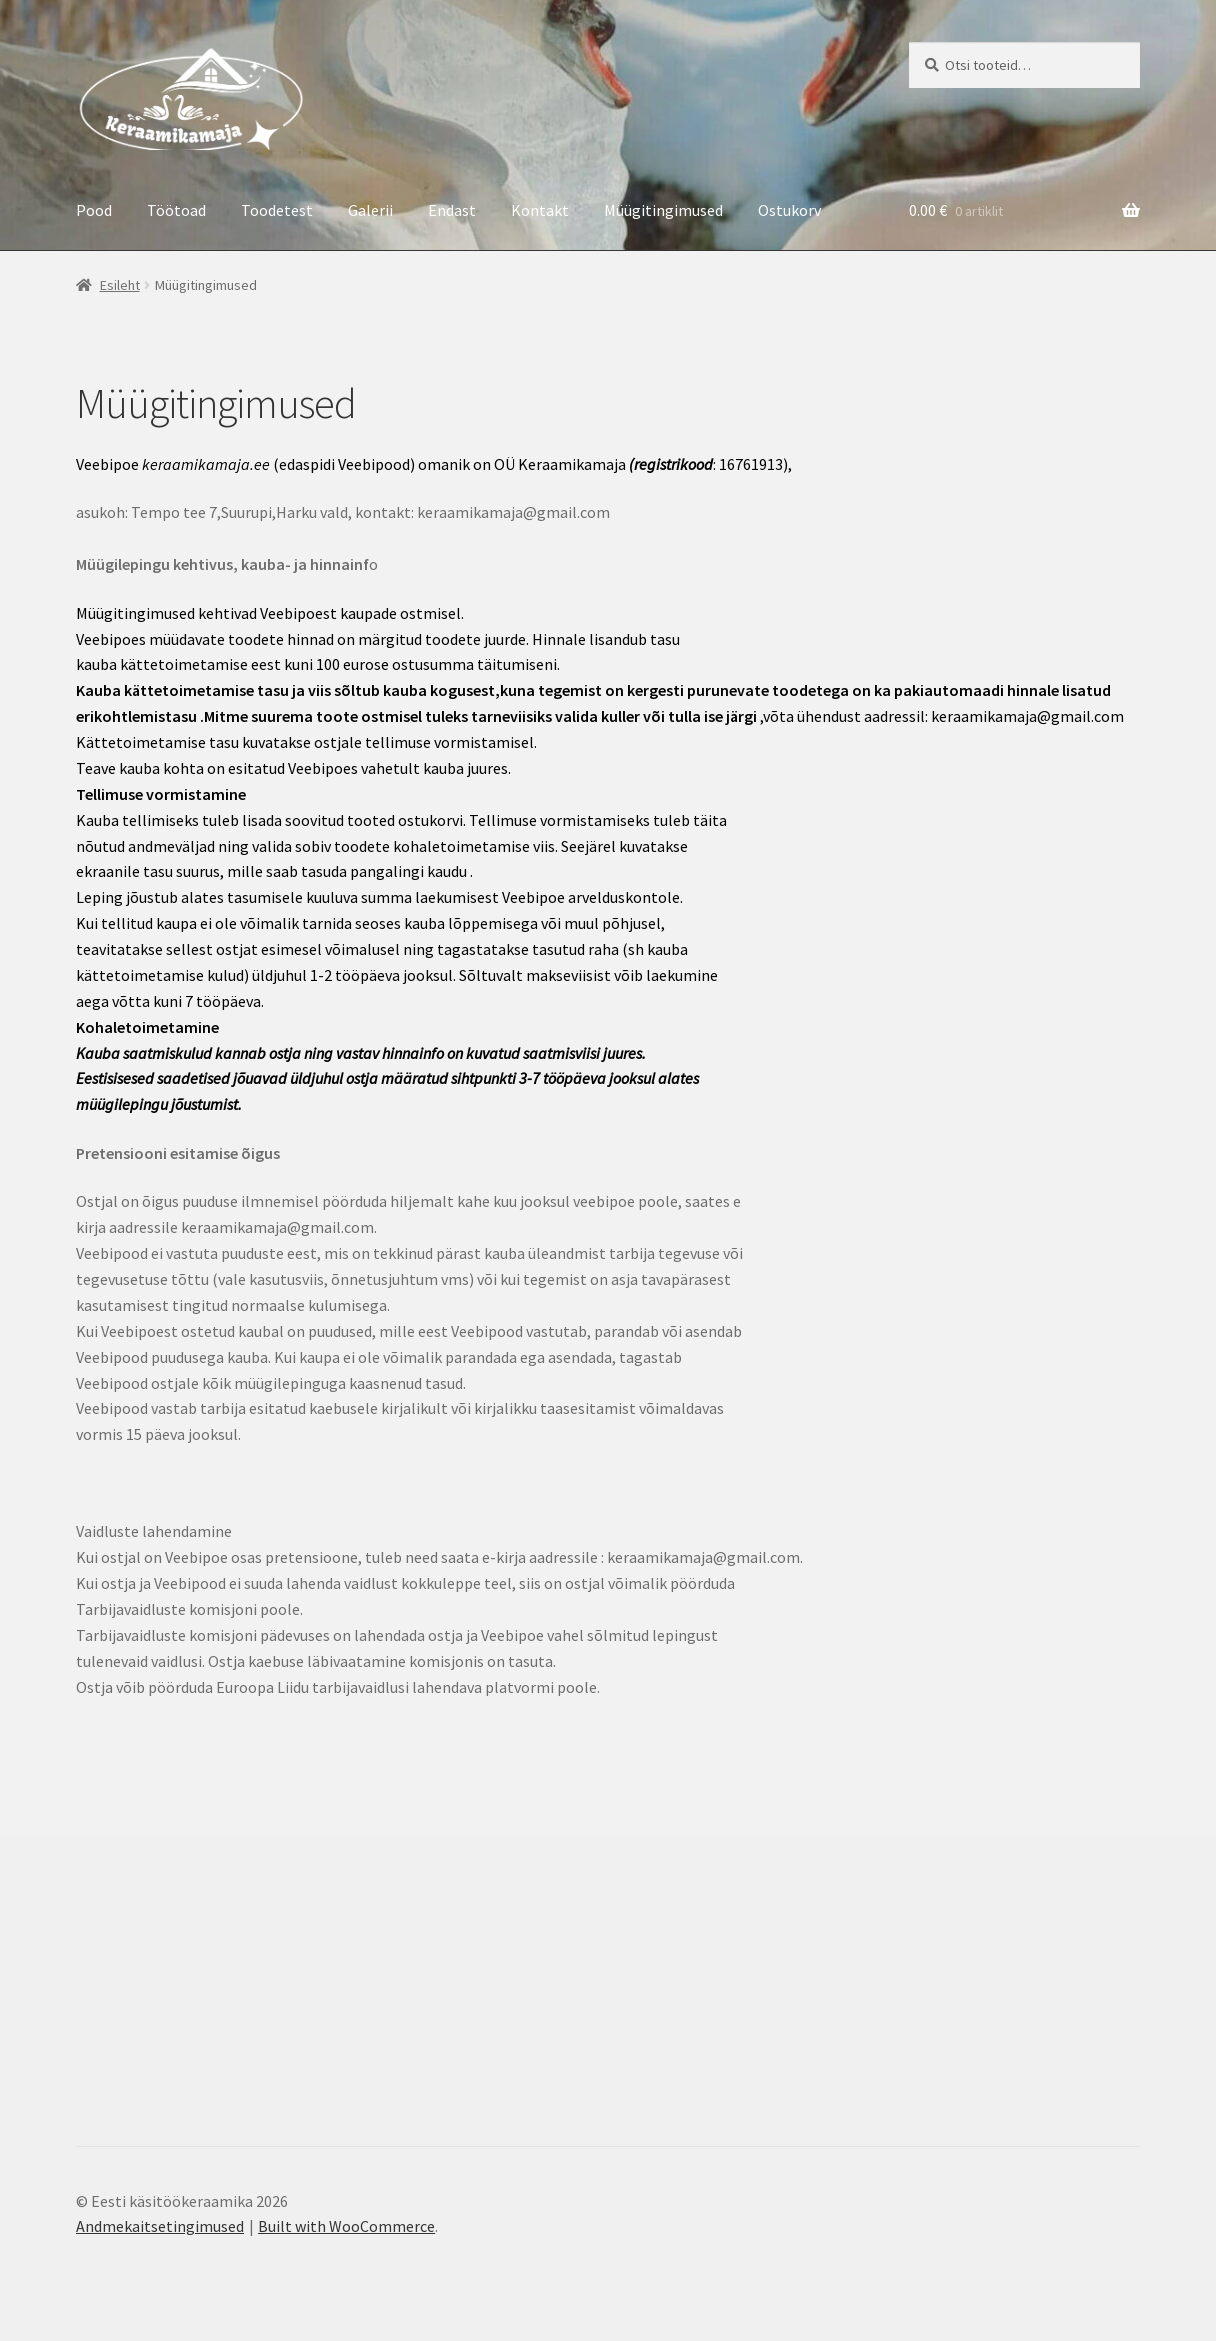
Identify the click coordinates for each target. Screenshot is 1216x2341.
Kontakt (540, 210)
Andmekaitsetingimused (160, 2226)
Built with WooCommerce (346, 2226)
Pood (94, 210)
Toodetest (277, 210)
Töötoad (176, 210)
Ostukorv (789, 210)
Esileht (120, 285)
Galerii (370, 210)
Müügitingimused (663, 210)
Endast (452, 210)
